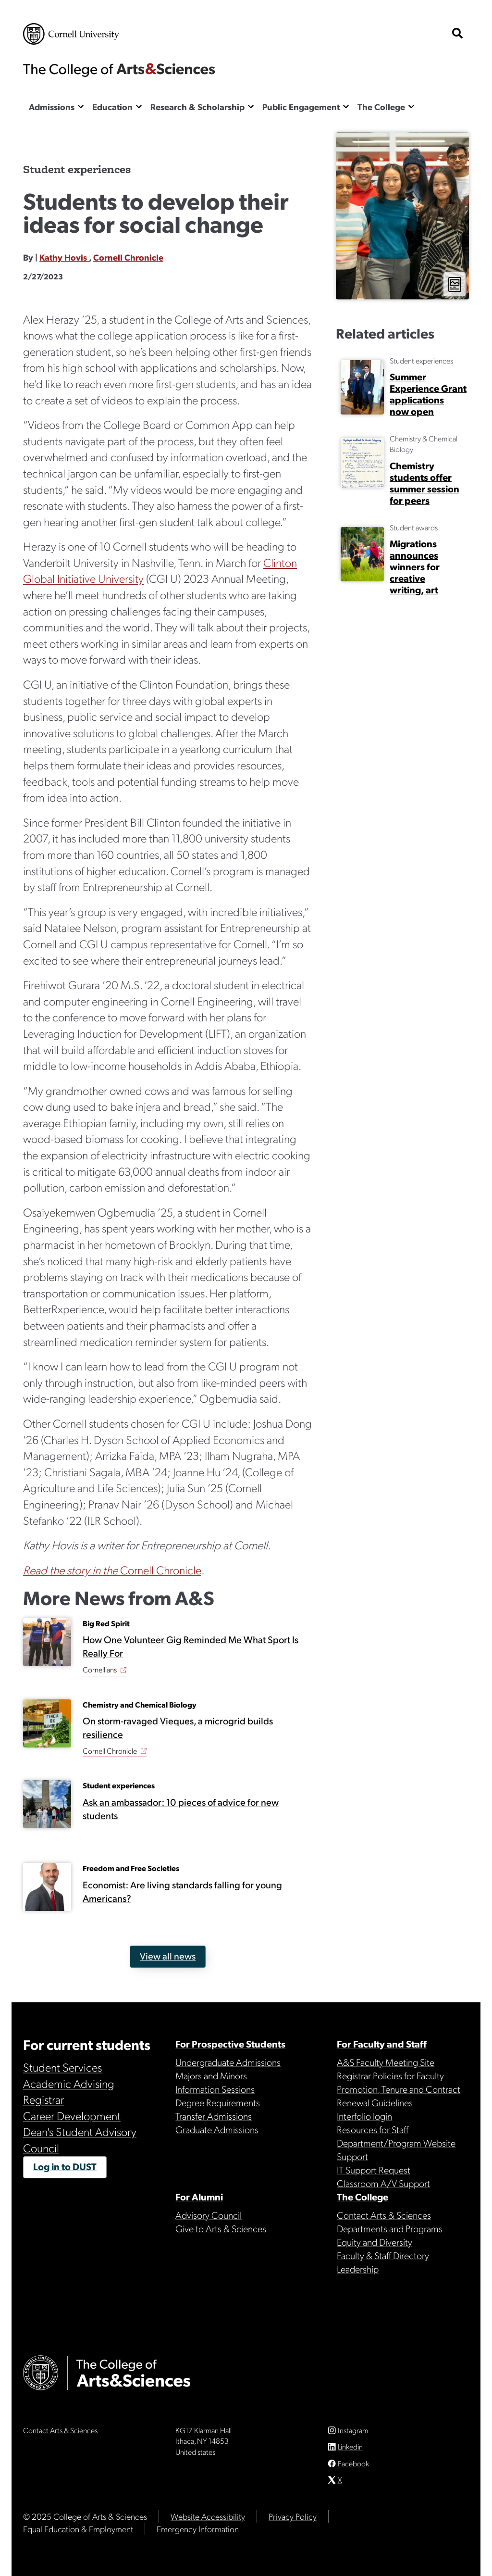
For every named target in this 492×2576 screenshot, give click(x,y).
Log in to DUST (65, 2166)
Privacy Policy (293, 2516)
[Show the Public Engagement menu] (346, 106)
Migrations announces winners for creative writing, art (415, 566)
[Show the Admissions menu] (81, 106)
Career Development (72, 2115)
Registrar (43, 2099)
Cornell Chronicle (128, 257)
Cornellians (100, 1669)
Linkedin (350, 2446)
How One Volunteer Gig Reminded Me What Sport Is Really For (190, 1646)
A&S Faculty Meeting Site (385, 2062)
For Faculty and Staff (382, 2043)
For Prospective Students (230, 2043)
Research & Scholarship (197, 106)
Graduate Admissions (216, 2129)
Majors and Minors (211, 2075)
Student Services (62, 2066)
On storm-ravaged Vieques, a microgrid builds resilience (178, 1727)
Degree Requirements (217, 2102)
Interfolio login (364, 2116)
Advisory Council (208, 2215)
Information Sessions (215, 2089)
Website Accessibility (208, 2516)
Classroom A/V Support (383, 2183)
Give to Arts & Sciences (220, 2228)
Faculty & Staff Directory (383, 2255)
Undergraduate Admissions (228, 2062)
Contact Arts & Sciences (384, 2215)
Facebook (353, 2463)
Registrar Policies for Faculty (390, 2075)
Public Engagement (301, 106)
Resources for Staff (372, 2129)
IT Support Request (373, 2169)
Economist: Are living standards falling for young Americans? (182, 1891)
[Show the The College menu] (411, 106)
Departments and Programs (390, 2228)
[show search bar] (457, 33)
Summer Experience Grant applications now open (428, 393)
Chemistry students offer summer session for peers (424, 482)
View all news (168, 1955)
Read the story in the (71, 1569)
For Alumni (199, 2196)
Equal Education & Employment (78, 2528)
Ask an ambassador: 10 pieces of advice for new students (181, 1808)
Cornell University (71, 34)
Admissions (51, 106)
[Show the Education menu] (139, 106)
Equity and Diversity (374, 2242)
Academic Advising (68, 2083)
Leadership (358, 2268)
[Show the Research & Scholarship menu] (251, 106)
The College (381, 106)
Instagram (353, 2430)
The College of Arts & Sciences (119, 69)
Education (112, 106)
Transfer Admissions (213, 2116)
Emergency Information (198, 2528)
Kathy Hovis (64, 257)
